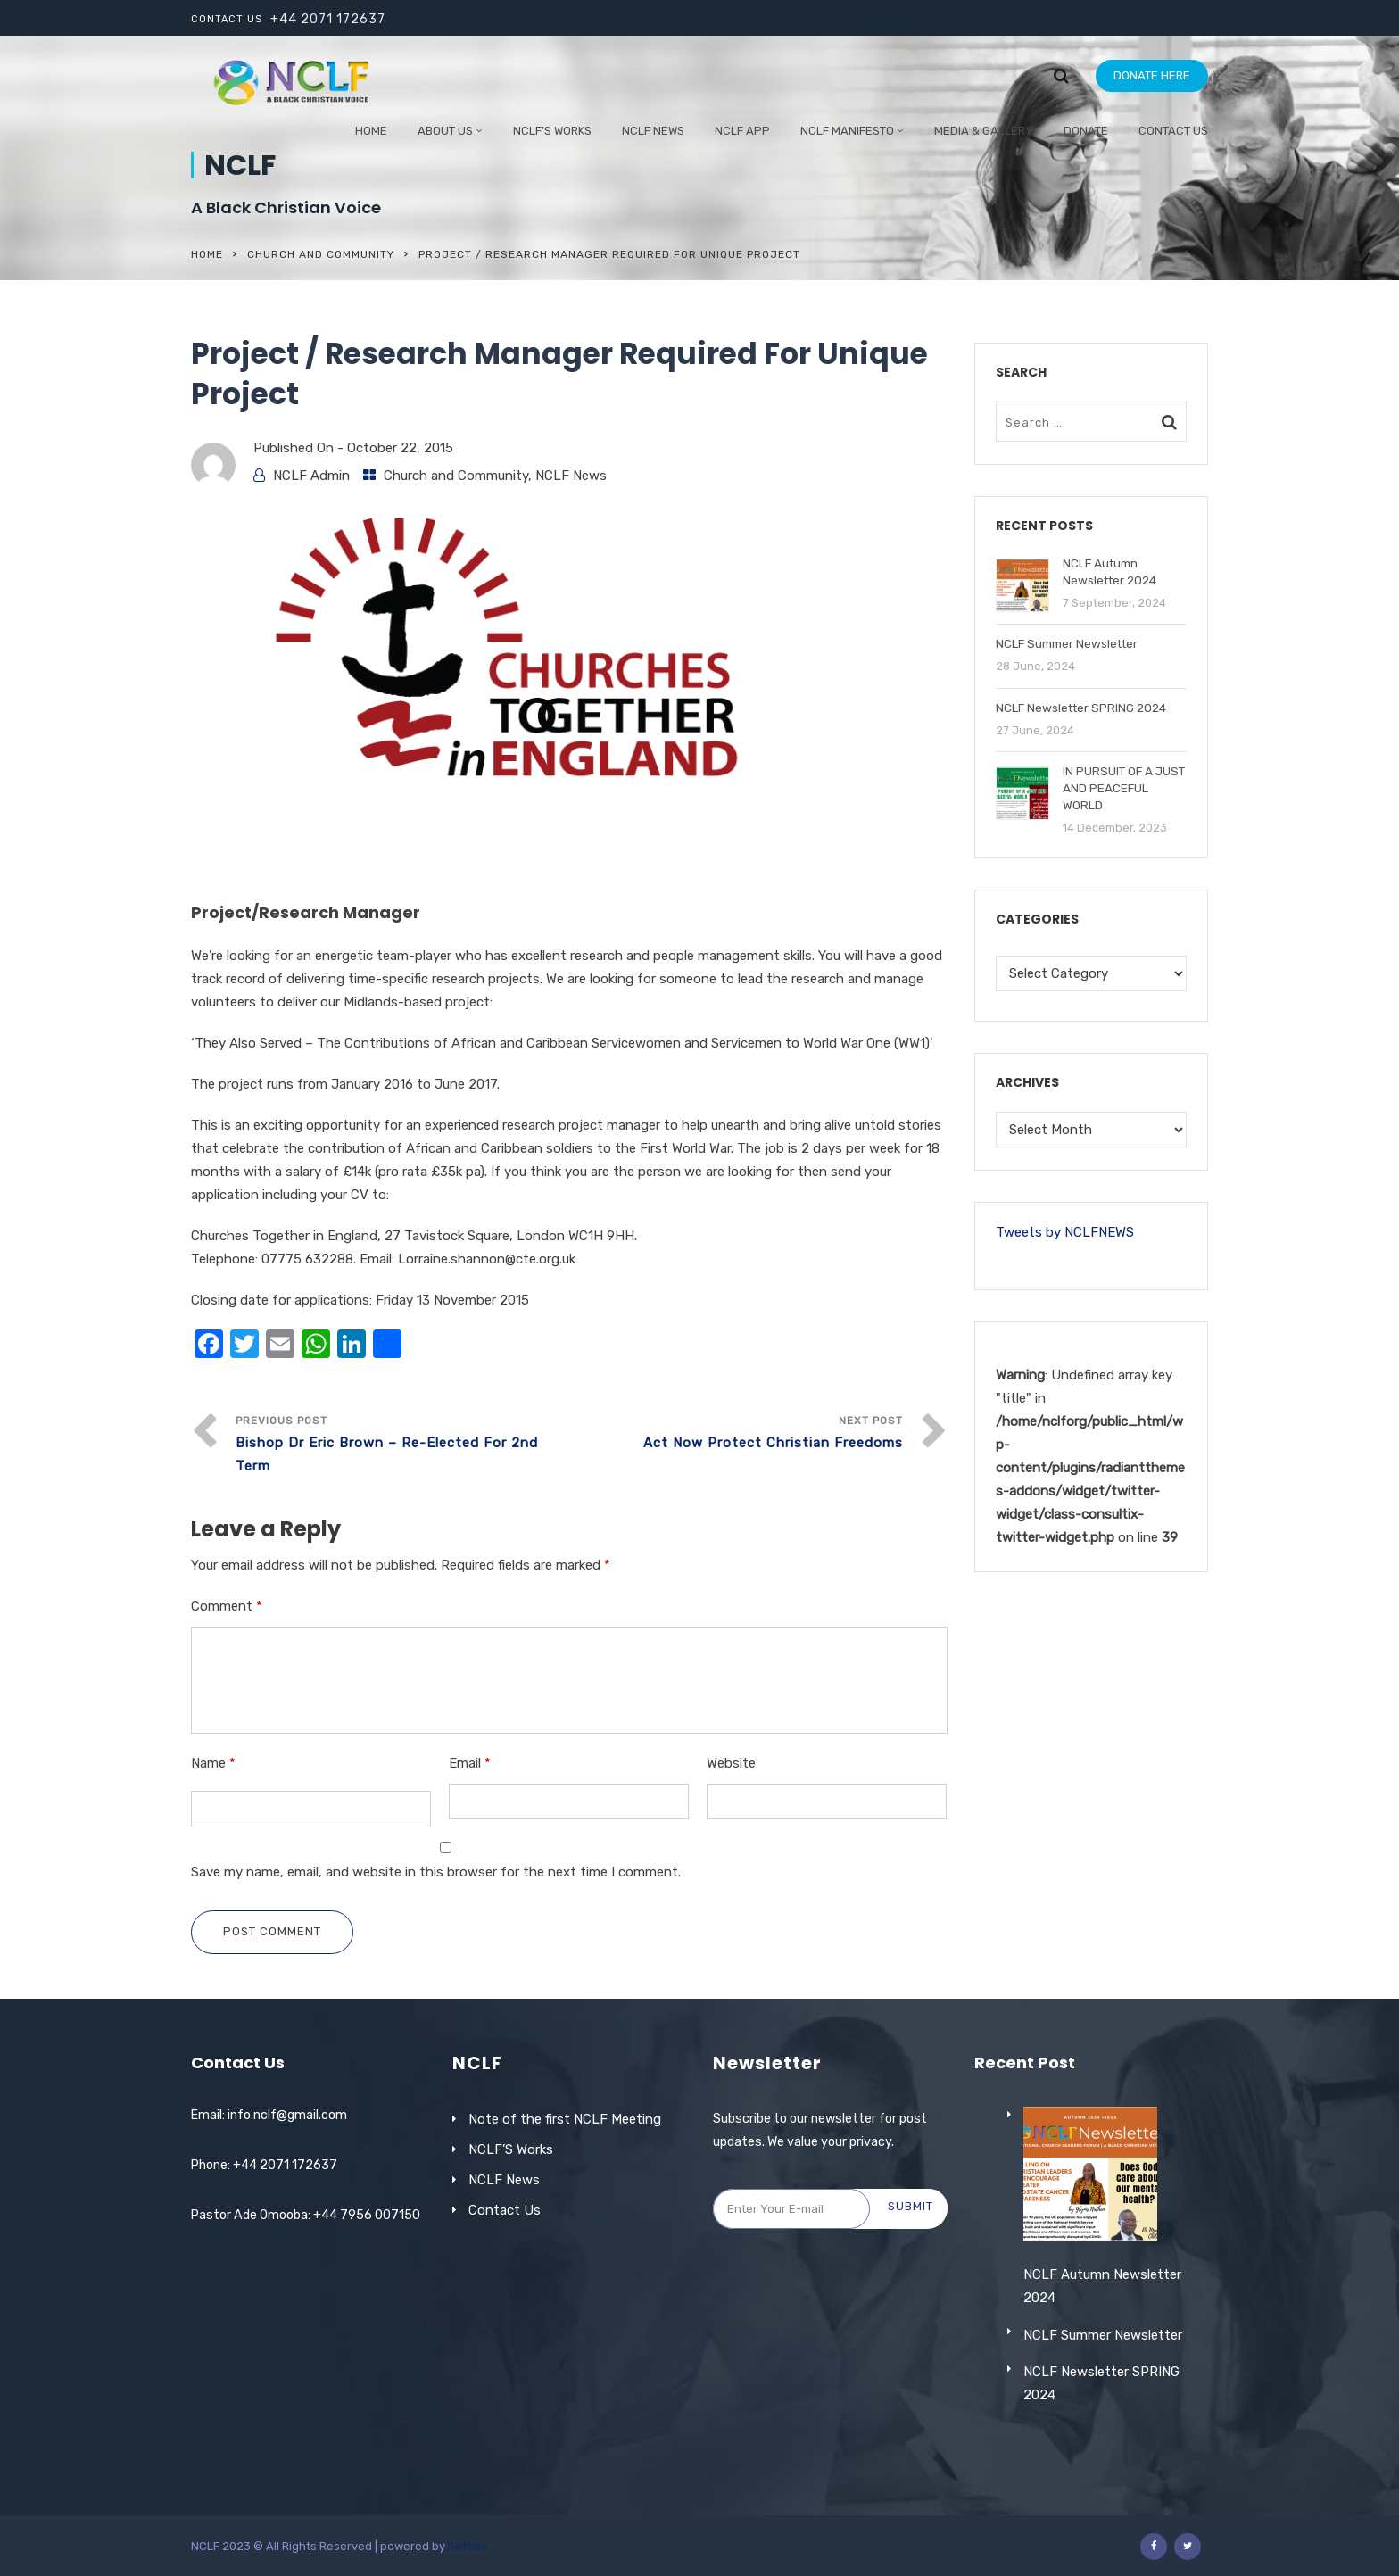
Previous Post (402, 1446)
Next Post (736, 1434)
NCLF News (571, 476)
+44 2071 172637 (327, 19)
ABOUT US (445, 130)
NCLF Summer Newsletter (1102, 2386)
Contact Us (1173, 130)
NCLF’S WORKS (552, 130)
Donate (1086, 130)
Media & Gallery (983, 130)
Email (470, 1763)
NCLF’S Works (510, 2149)
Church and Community (320, 254)
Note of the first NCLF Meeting (564, 2119)
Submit (910, 2206)
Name (213, 1763)
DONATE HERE (1151, 75)
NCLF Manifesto (847, 130)
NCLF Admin (311, 476)
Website (731, 1763)
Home (371, 130)
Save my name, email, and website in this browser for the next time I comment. (436, 1872)
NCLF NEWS (653, 130)
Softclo (467, 2546)
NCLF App (742, 130)
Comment (226, 1606)
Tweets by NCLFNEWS (1065, 1232)
